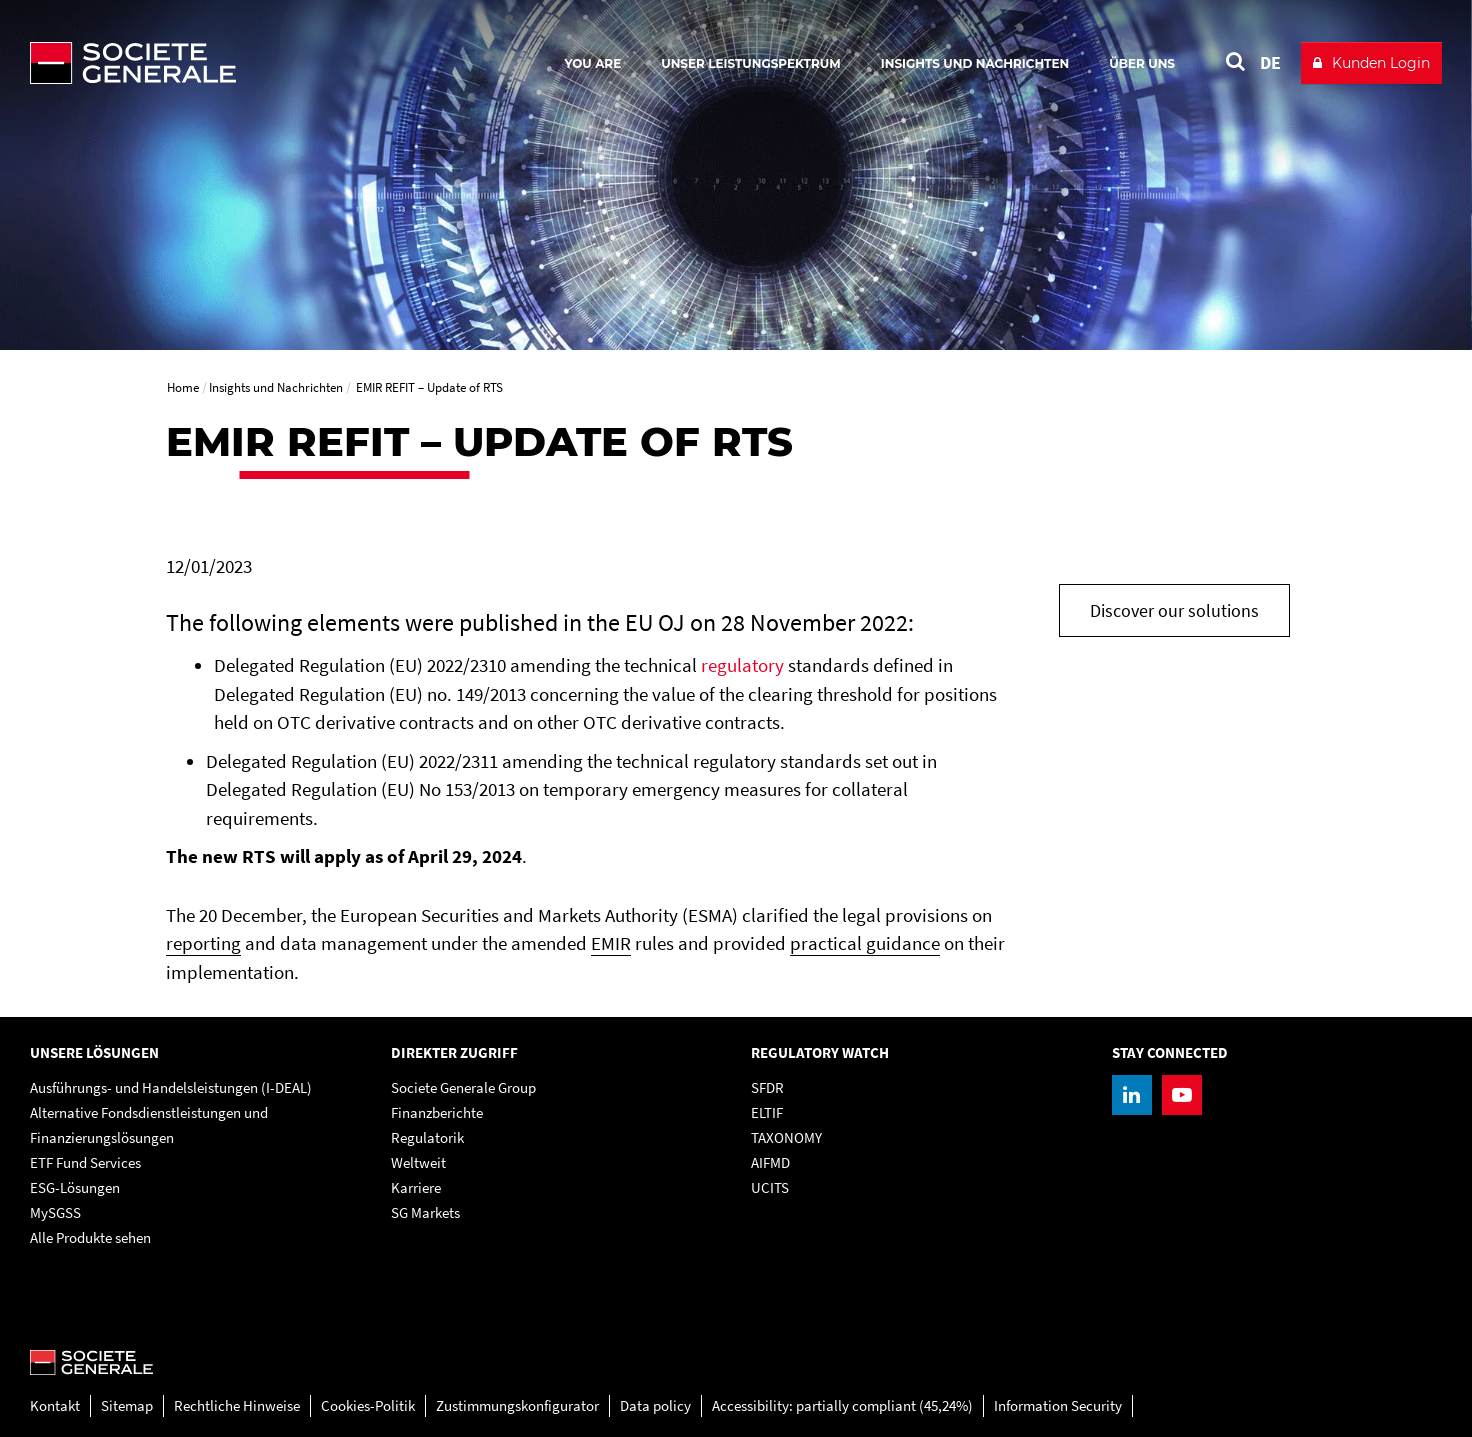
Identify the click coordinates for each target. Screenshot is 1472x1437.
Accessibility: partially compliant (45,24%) (842, 1405)
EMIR (611, 943)
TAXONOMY (786, 1137)
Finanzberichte (437, 1112)
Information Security (1058, 1405)
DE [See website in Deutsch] (1270, 62)
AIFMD (770, 1162)
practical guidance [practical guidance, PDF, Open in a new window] (865, 943)
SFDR (767, 1087)
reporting (203, 943)
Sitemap (127, 1405)
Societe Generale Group (463, 1087)
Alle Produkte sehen (90, 1237)
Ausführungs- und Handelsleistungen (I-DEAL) (171, 1087)
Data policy (655, 1405)
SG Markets (425, 1212)
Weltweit (418, 1162)
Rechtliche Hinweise (237, 1405)
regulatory (742, 665)
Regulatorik (427, 1137)
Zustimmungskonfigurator (517, 1405)
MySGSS (55, 1212)
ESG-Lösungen (75, 1187)
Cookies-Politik (368, 1405)
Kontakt (55, 1405)
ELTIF (767, 1112)
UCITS (770, 1187)
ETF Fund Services (85, 1162)
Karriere (416, 1187)
